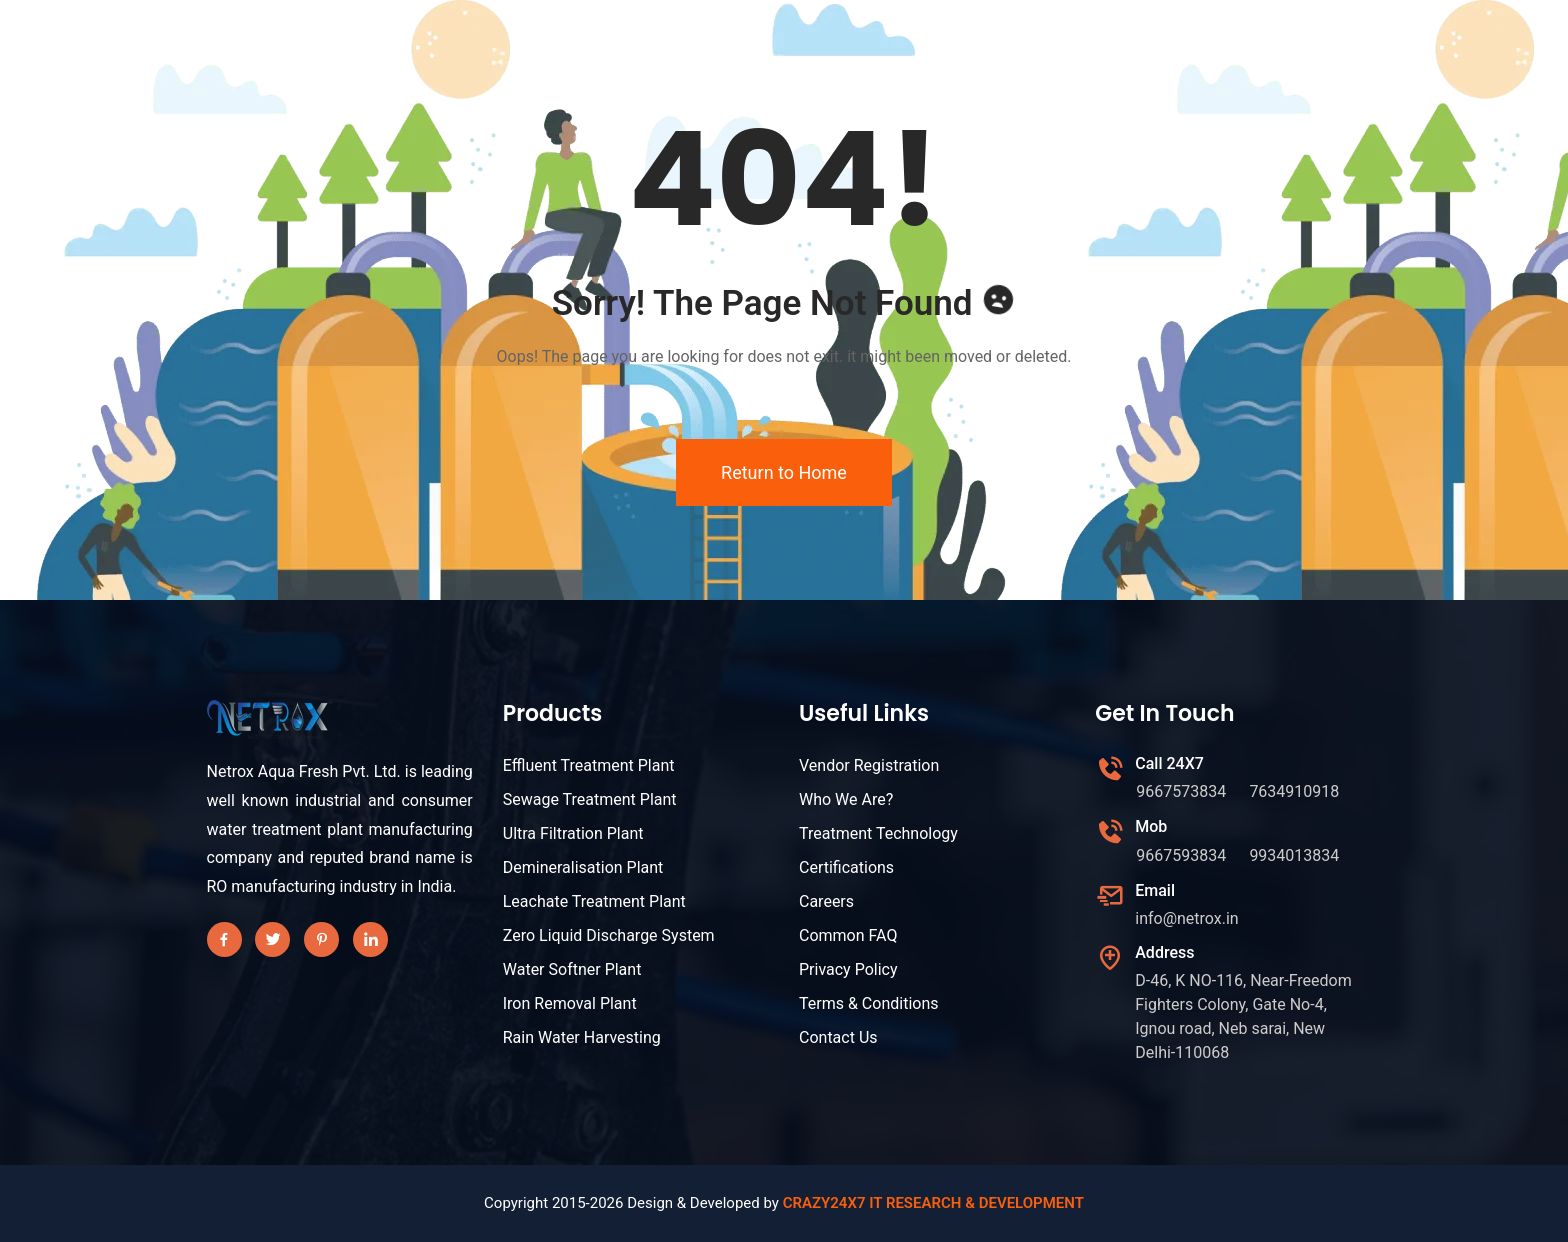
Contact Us (838, 1037)
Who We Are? (846, 799)
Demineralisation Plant (583, 867)
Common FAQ (848, 935)
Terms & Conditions (869, 1003)
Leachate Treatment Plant (594, 901)
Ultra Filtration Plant (573, 833)
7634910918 (1294, 791)
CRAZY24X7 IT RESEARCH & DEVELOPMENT (933, 1203)
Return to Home (784, 472)
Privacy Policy (848, 969)
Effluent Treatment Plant (589, 765)
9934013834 (1294, 855)
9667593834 (1181, 855)
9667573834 (1181, 791)
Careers (826, 901)
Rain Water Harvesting (582, 1037)
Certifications (846, 867)
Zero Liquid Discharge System (609, 935)
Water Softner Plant (572, 969)
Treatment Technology (878, 833)
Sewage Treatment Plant (590, 799)
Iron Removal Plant (570, 1003)
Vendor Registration (869, 765)
